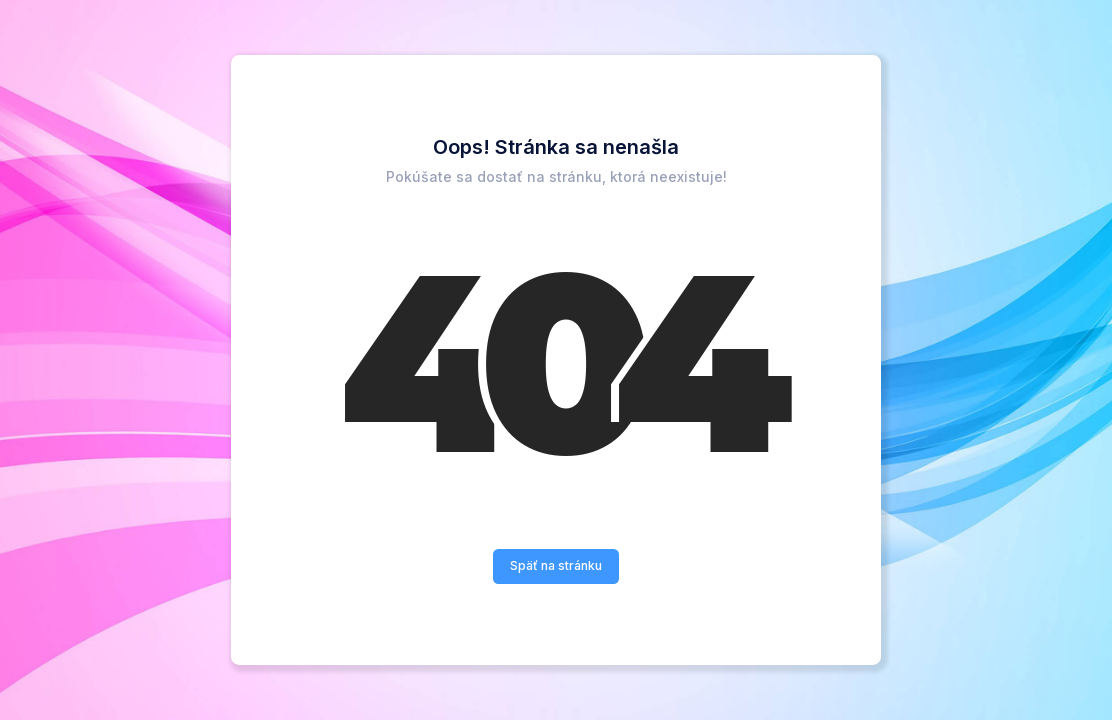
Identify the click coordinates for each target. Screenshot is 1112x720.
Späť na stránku (556, 565)
